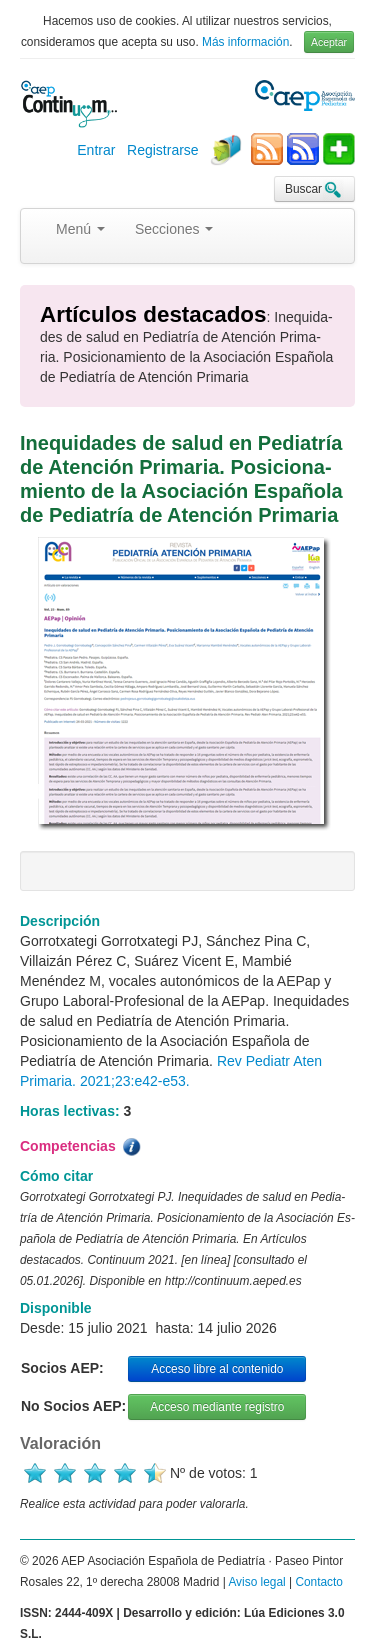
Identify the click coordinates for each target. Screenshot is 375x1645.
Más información (245, 42)
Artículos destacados (153, 314)
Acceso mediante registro (217, 1407)
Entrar (96, 150)
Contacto (319, 1582)
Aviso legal (256, 1582)
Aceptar (329, 42)
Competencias (82, 1147)
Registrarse (163, 150)
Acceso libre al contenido (217, 1369)
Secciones (174, 229)
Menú (80, 229)
